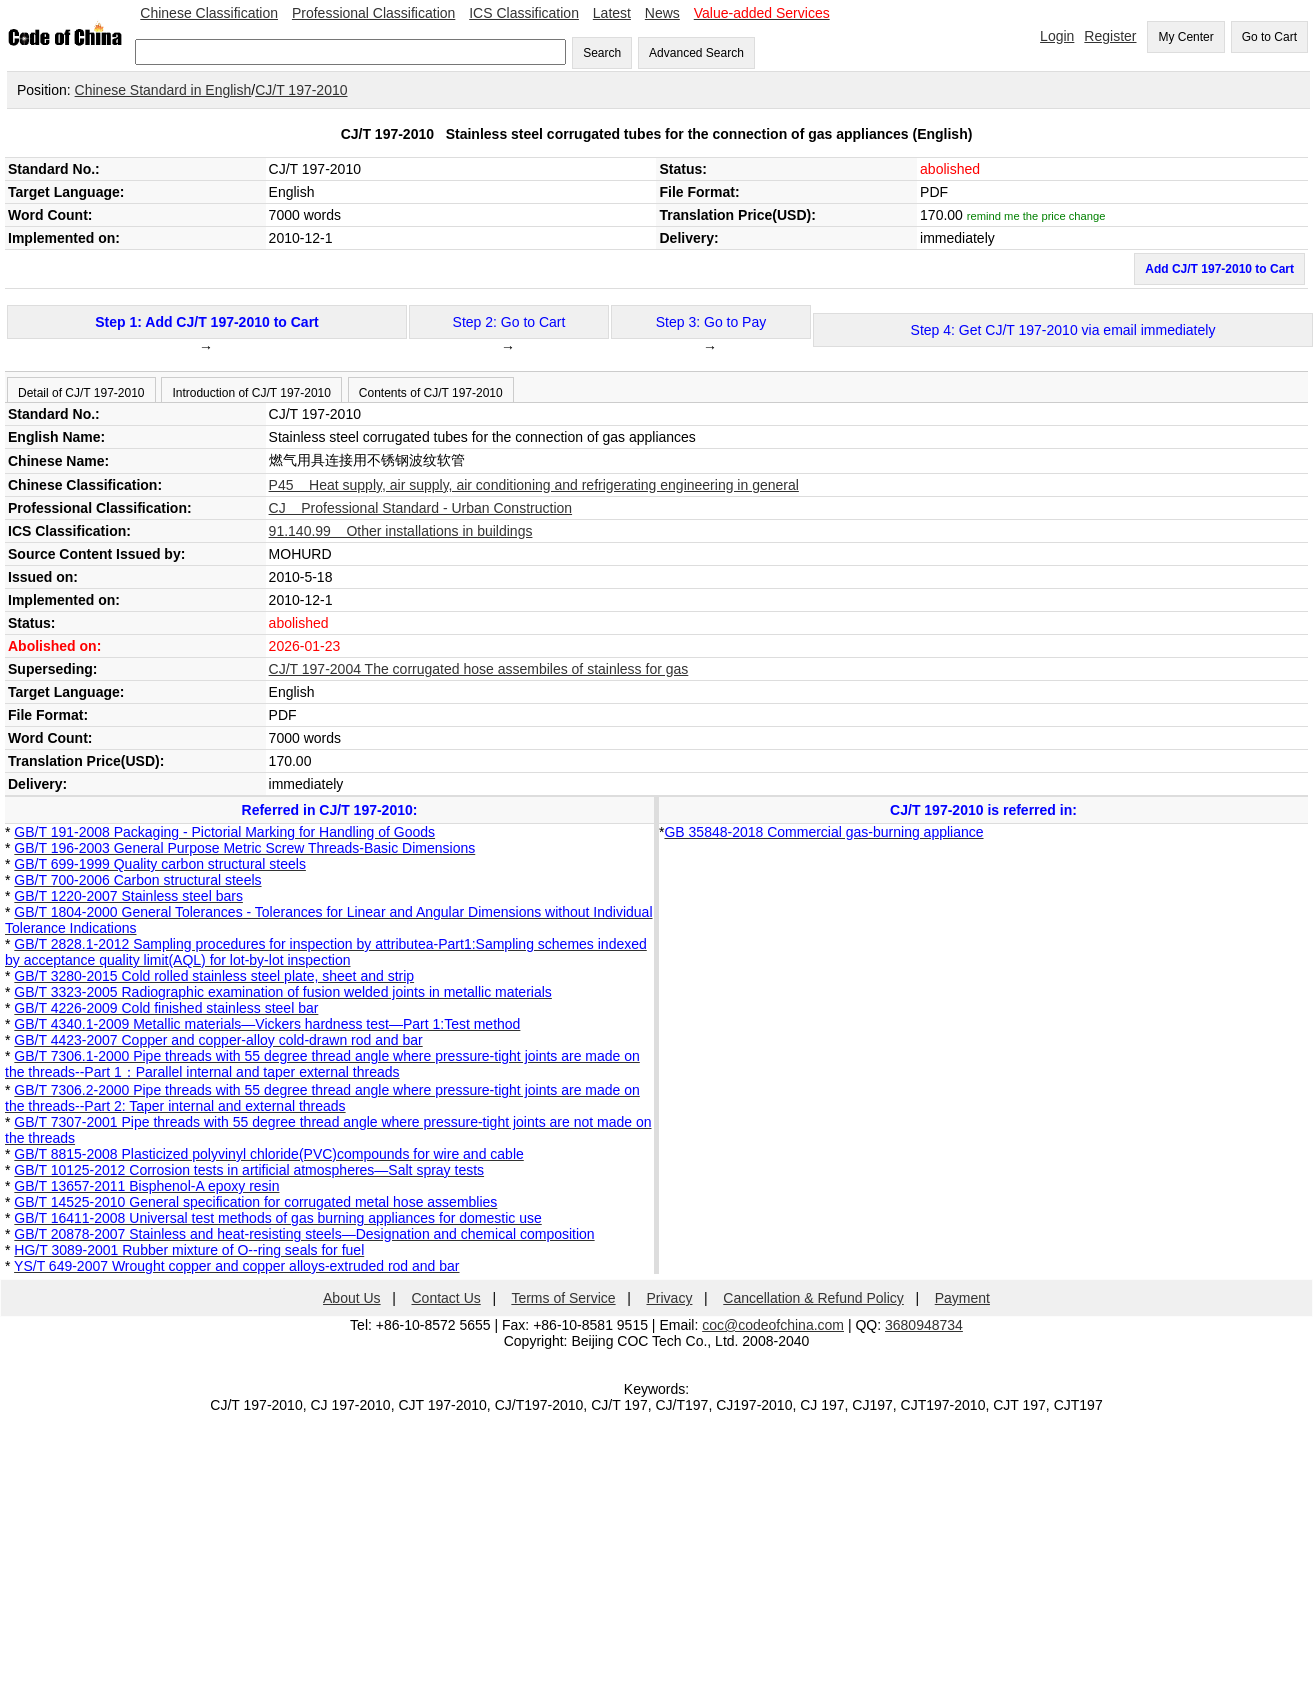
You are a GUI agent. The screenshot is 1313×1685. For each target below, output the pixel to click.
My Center (1185, 37)
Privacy (670, 1298)
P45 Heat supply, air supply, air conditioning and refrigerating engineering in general (534, 485)
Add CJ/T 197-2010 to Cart (1219, 269)
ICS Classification (524, 13)
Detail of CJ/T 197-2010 (81, 393)
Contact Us (446, 1298)
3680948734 (924, 1325)
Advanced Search (696, 53)
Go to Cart (1269, 37)
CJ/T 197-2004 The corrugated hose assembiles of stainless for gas (479, 669)
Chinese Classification (209, 13)
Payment (962, 1298)
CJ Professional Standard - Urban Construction (420, 508)
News (662, 13)
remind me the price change (1036, 216)
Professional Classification (373, 13)
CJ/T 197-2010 (301, 90)
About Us (352, 1298)
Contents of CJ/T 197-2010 (431, 393)
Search (602, 53)
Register (1110, 36)
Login (1057, 36)
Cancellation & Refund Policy (813, 1298)
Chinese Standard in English (163, 90)
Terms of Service (563, 1298)
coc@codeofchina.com (773, 1325)
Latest (612, 13)
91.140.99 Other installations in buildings (401, 531)
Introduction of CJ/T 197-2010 (251, 393)
